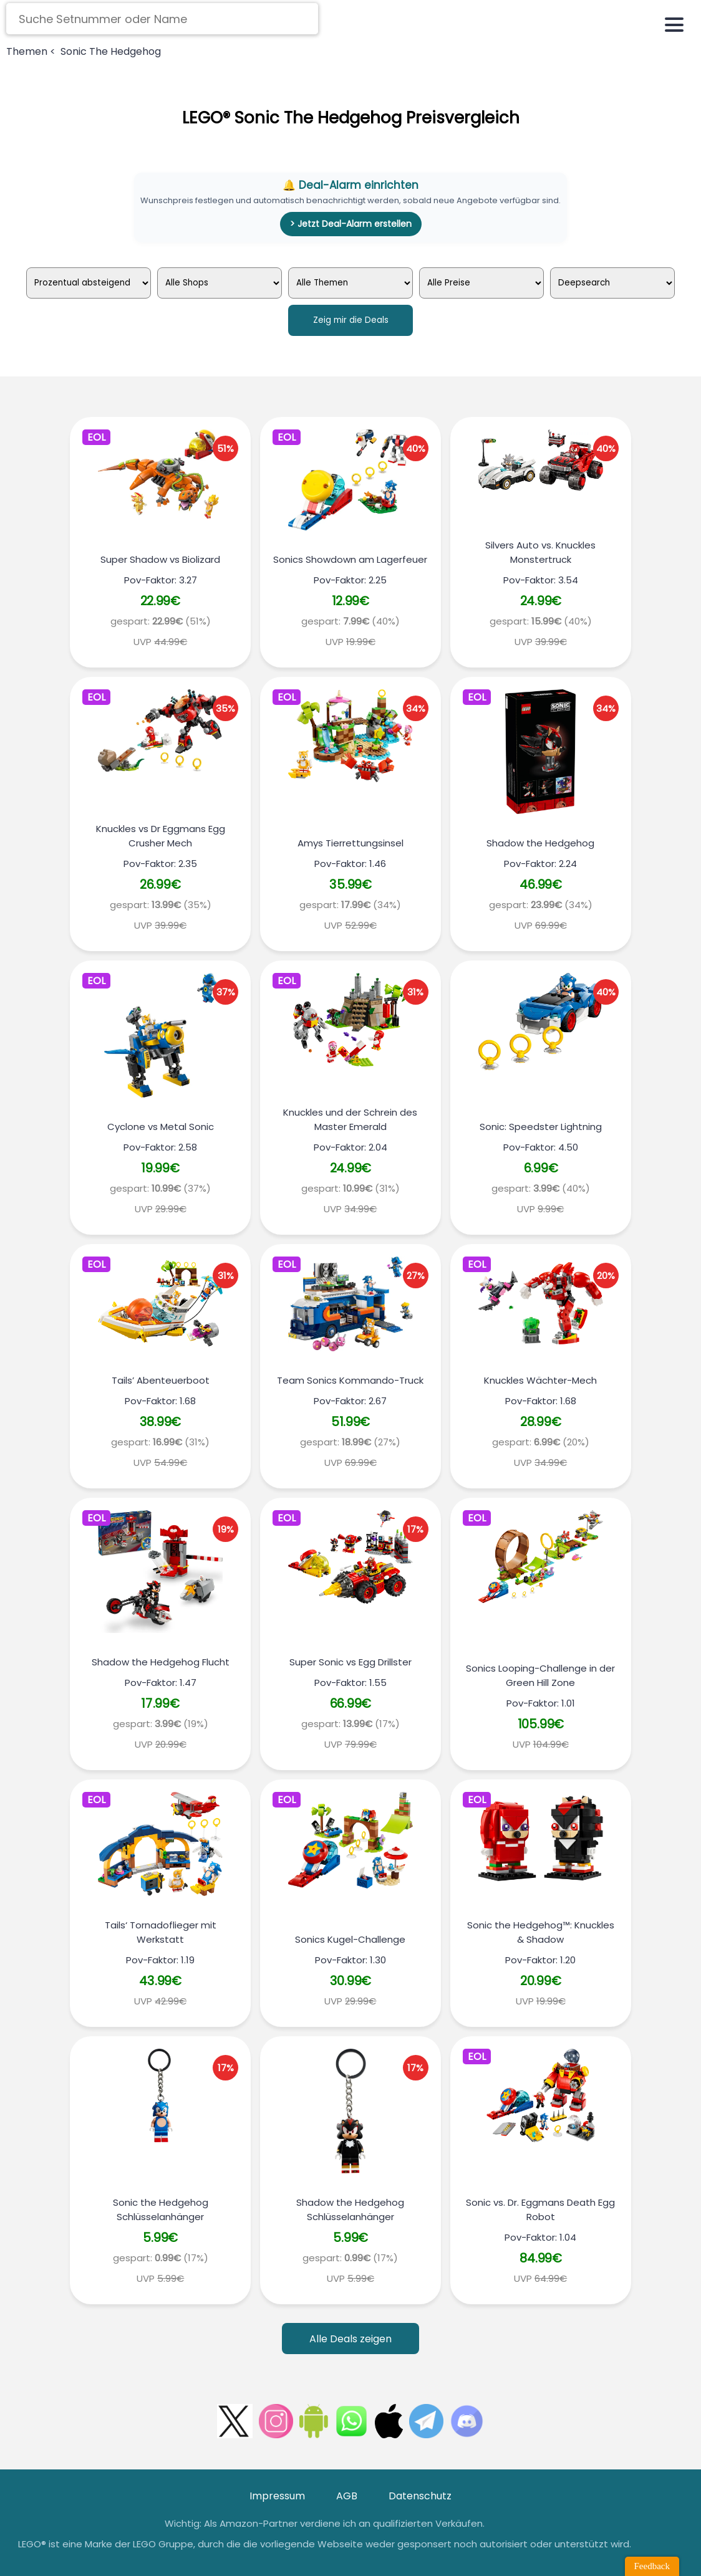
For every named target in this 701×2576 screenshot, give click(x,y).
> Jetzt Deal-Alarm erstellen (351, 224)
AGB (346, 2496)
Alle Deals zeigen (350, 2339)
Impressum (277, 2496)
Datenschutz (420, 2496)
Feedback (652, 2566)
